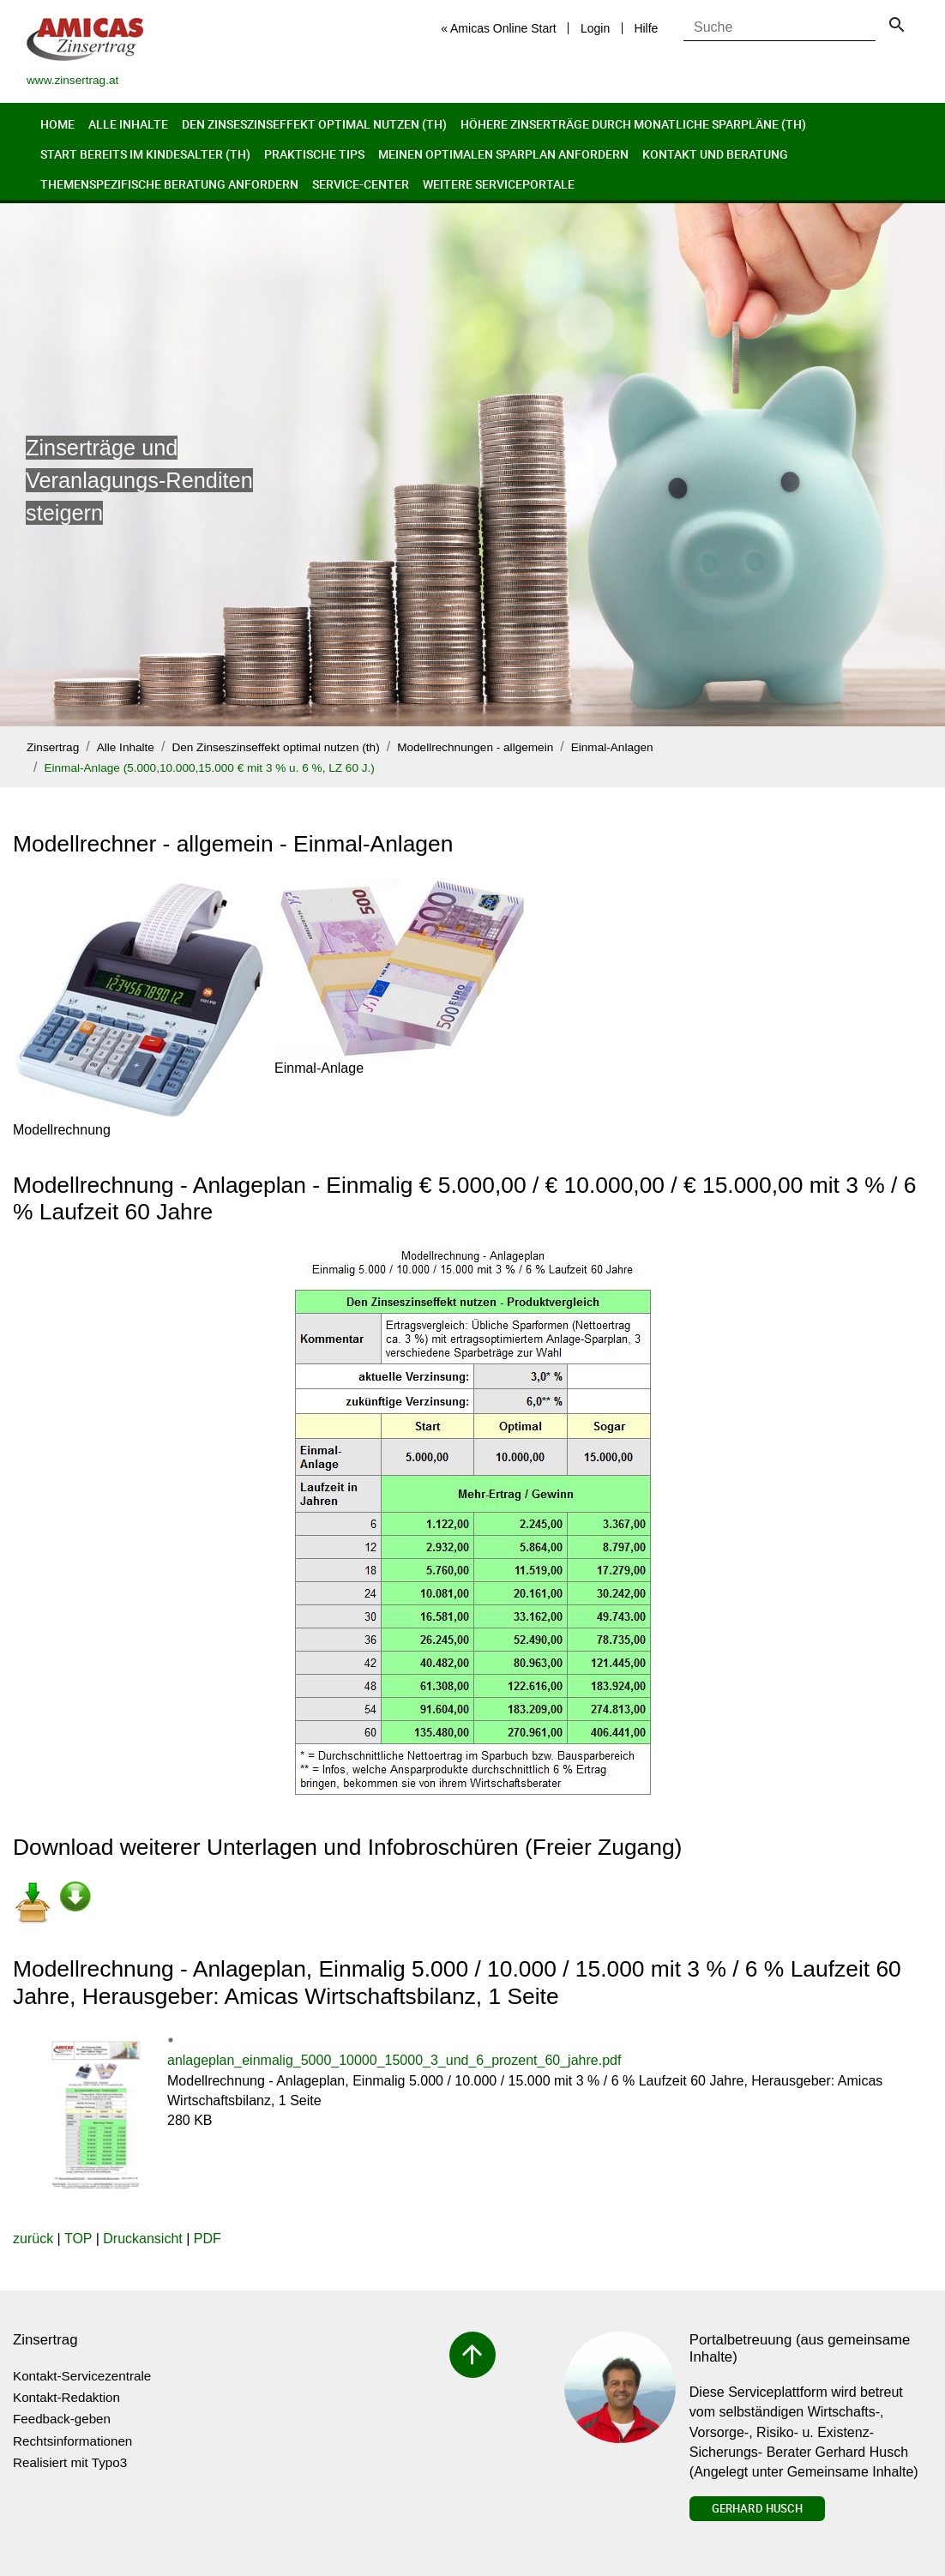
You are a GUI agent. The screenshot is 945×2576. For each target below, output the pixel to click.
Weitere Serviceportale (499, 184)
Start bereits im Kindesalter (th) (145, 154)
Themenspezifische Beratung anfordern (169, 184)
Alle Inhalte (128, 124)
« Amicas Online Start (499, 28)
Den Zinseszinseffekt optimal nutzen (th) (314, 124)
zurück (33, 2238)
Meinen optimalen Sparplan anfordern (503, 154)
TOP (78, 2238)
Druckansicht (142, 2238)
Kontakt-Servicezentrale (82, 2375)
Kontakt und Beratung (715, 154)
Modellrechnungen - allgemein (475, 747)
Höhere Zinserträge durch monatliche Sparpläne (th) (633, 124)
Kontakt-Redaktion (66, 2397)
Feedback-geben (62, 2418)
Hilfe (646, 28)
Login (595, 28)
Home (57, 124)
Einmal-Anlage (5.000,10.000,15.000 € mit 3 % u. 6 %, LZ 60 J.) (209, 767)
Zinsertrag (53, 747)
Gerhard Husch (757, 2508)
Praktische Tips (314, 154)
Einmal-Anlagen (612, 747)
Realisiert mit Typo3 (70, 2462)
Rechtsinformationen (72, 2441)
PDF (207, 2238)
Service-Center (360, 184)
